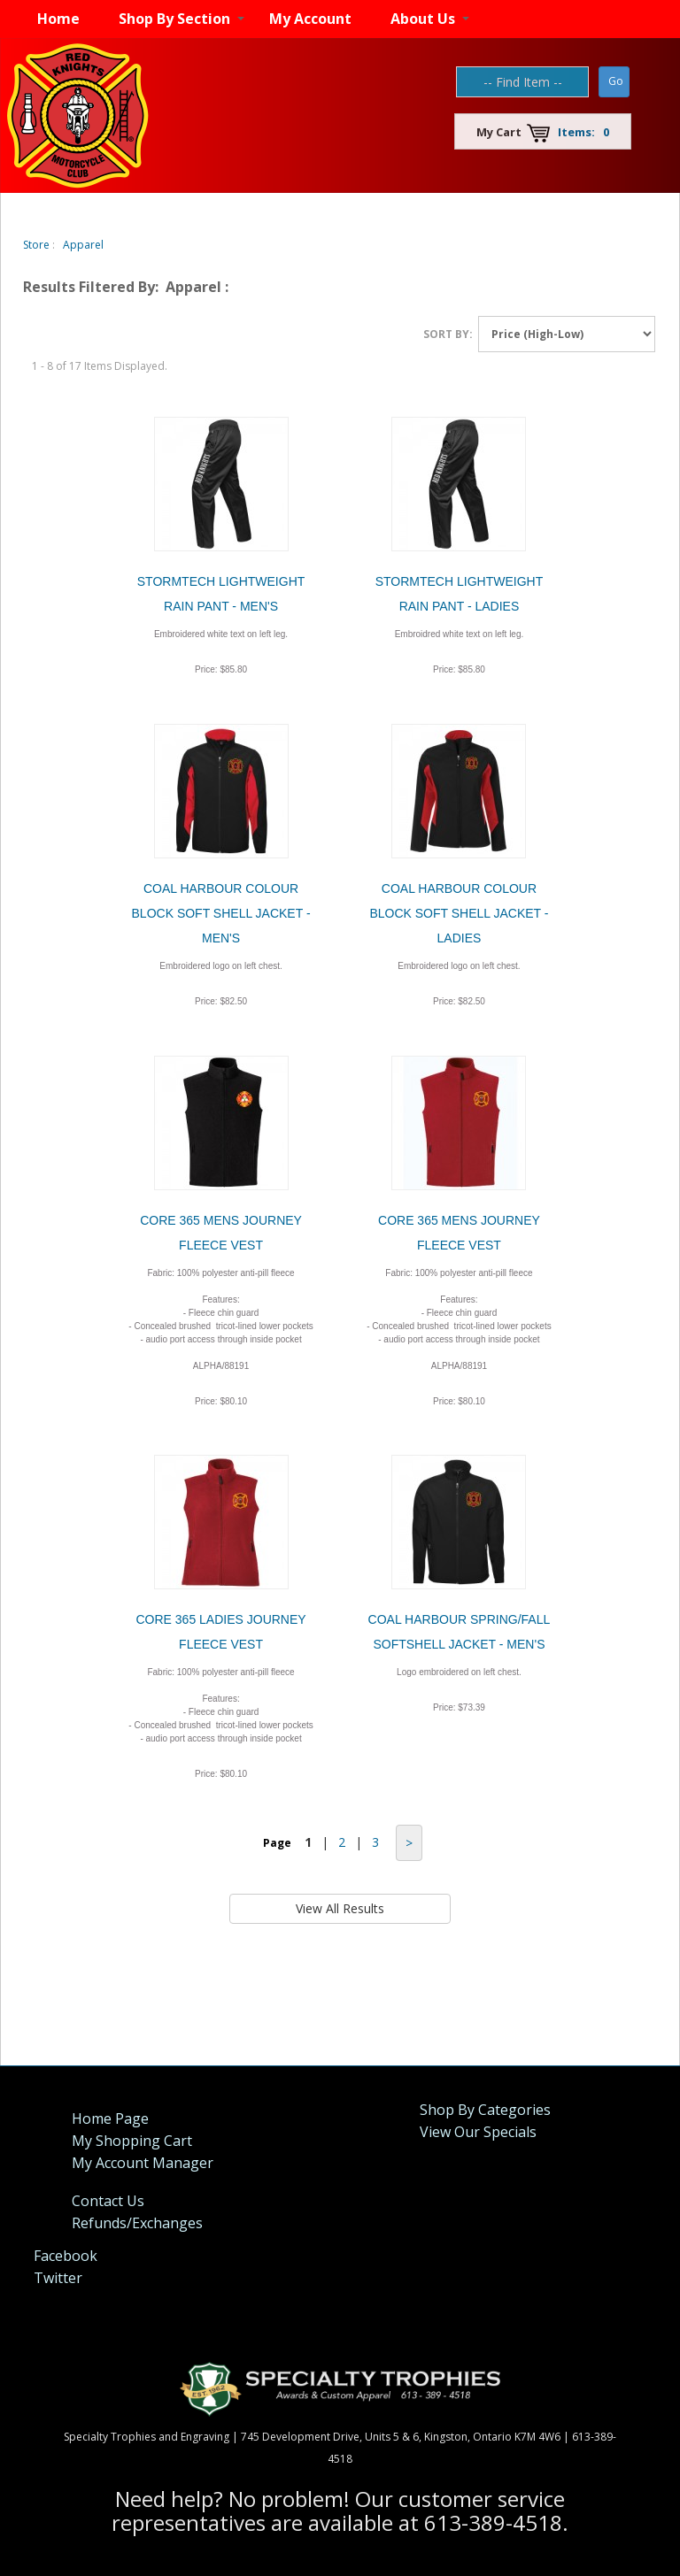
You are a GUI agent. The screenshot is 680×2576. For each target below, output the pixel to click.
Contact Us (108, 2201)
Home (58, 18)
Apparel (83, 244)
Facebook (65, 2255)
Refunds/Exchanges (137, 2223)
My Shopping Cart (132, 2140)
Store (36, 244)
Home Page (110, 2118)
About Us (422, 18)
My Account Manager (142, 2162)
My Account (310, 18)
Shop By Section (174, 18)
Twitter (58, 2278)
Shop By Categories (485, 2109)
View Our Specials (478, 2132)
